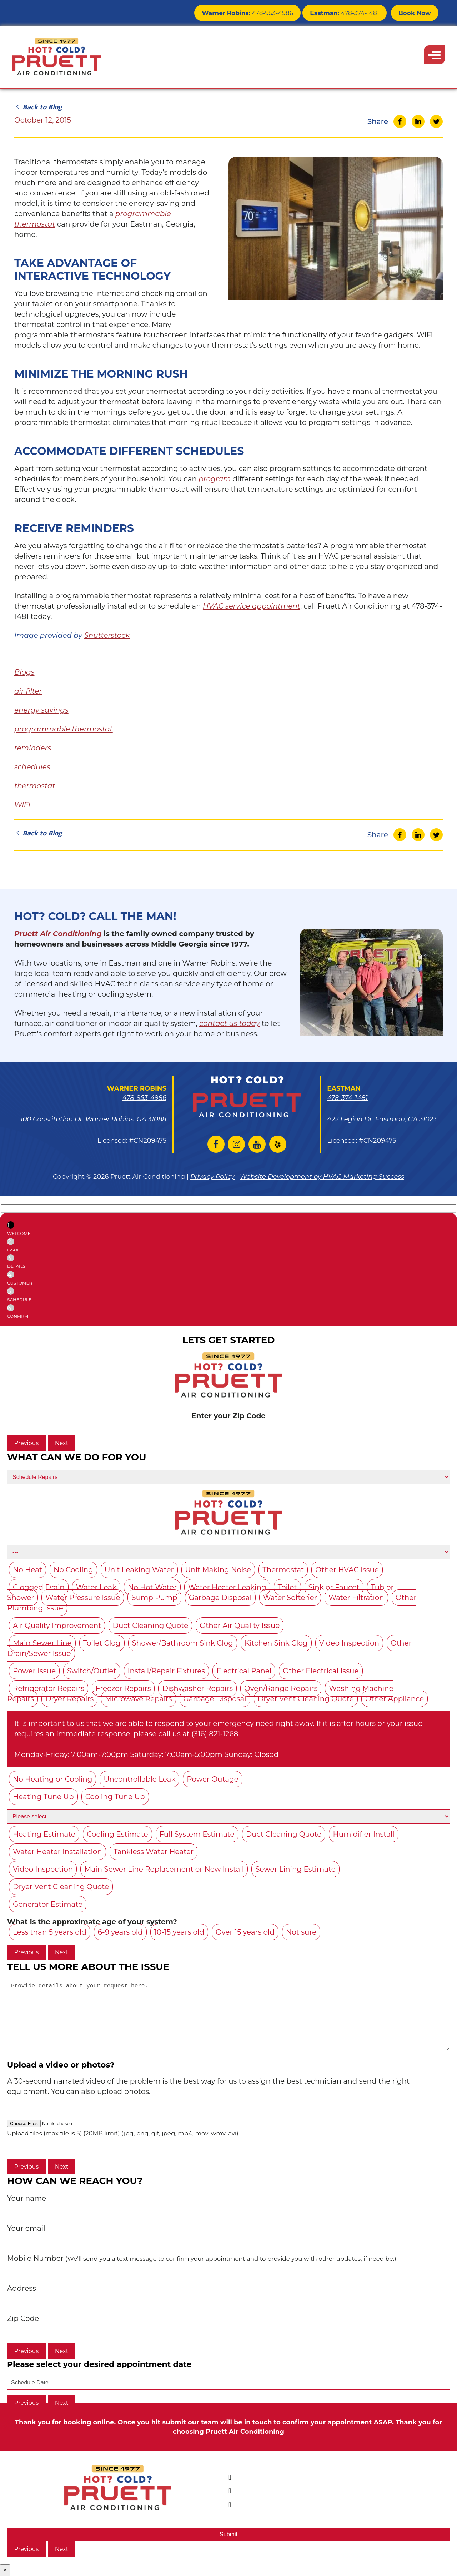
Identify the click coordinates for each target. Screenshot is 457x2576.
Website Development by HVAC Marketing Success (322, 1177)
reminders (32, 748)
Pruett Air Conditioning (58, 933)
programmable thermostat (63, 729)
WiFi (22, 804)
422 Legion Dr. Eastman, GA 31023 (382, 1119)
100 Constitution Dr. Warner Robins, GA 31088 (93, 1119)
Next (61, 1443)
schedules (32, 767)
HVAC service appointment (251, 606)
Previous (26, 1443)
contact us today (229, 1023)
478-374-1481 (349, 12)
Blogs (24, 672)
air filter (28, 691)
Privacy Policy (212, 1177)
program (215, 479)
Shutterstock (107, 635)
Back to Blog (38, 107)
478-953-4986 (258, 12)
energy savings (41, 710)
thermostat (34, 785)
